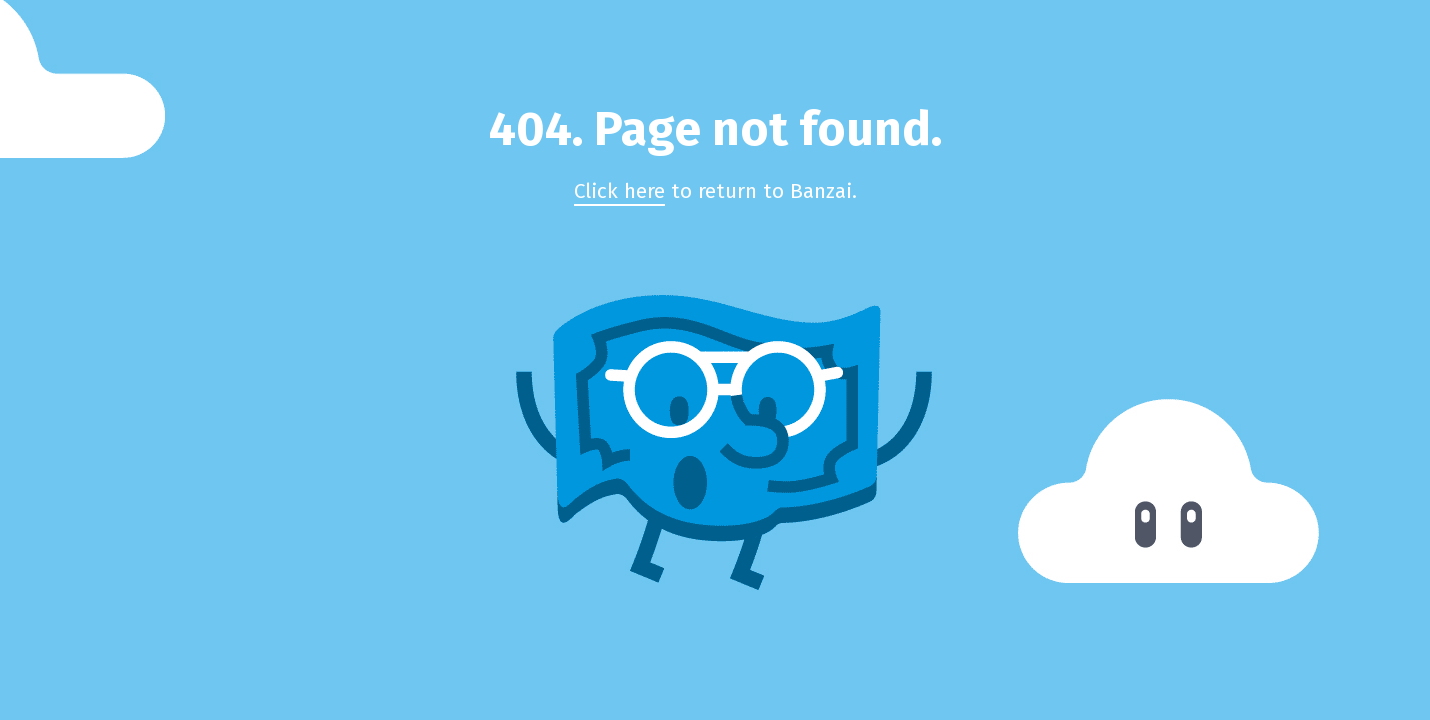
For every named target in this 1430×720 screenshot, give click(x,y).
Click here (619, 191)
